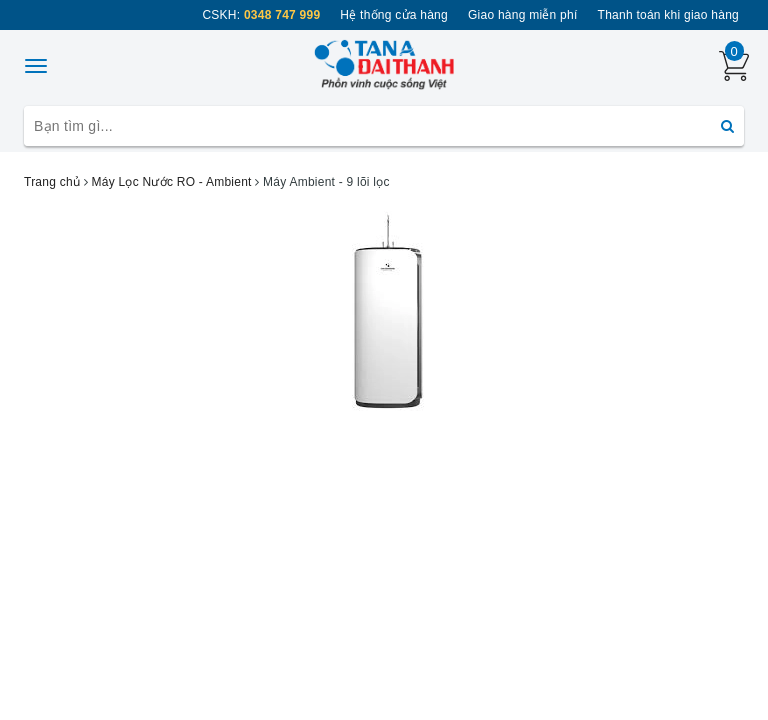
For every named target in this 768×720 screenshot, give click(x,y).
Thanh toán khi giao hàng (668, 15)
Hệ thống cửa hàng (394, 15)
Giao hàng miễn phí (523, 15)
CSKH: (261, 15)
